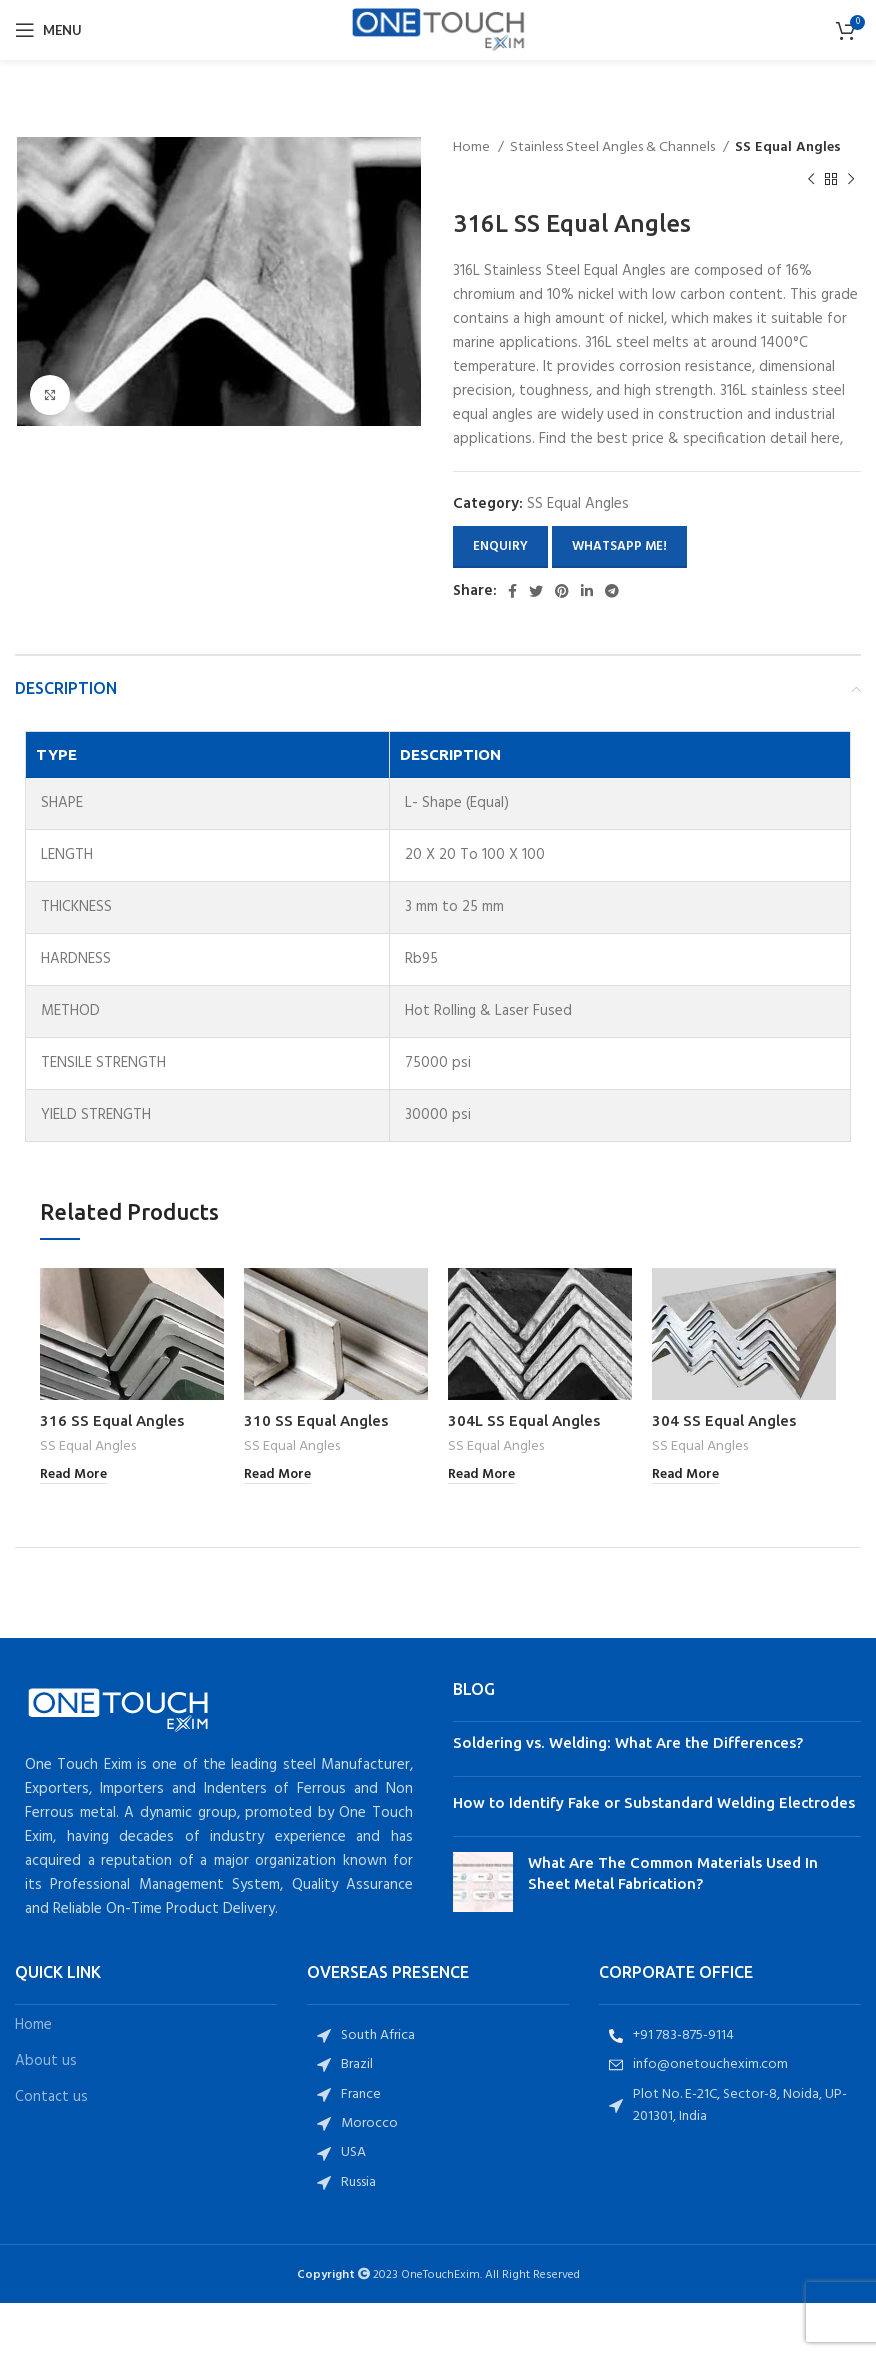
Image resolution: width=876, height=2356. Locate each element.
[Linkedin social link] (587, 591)
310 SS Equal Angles (316, 1420)
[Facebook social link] (512, 591)
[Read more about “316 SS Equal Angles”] (73, 1475)
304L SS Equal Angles (524, 1420)
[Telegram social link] (612, 591)
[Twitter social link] (536, 591)
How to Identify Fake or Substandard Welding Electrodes (654, 1802)
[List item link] (438, 2036)
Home (473, 148)
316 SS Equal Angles (112, 1420)
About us (46, 2061)
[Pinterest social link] (562, 591)
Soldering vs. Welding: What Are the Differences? (628, 1742)
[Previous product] (811, 180)
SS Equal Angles (788, 148)
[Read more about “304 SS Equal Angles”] (685, 1475)
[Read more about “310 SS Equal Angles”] (277, 1475)
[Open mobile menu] (48, 30)
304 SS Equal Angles (724, 1420)
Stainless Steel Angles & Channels (614, 148)
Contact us (51, 2097)
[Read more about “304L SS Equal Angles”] (481, 1475)
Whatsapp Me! (619, 546)
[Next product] (851, 180)
